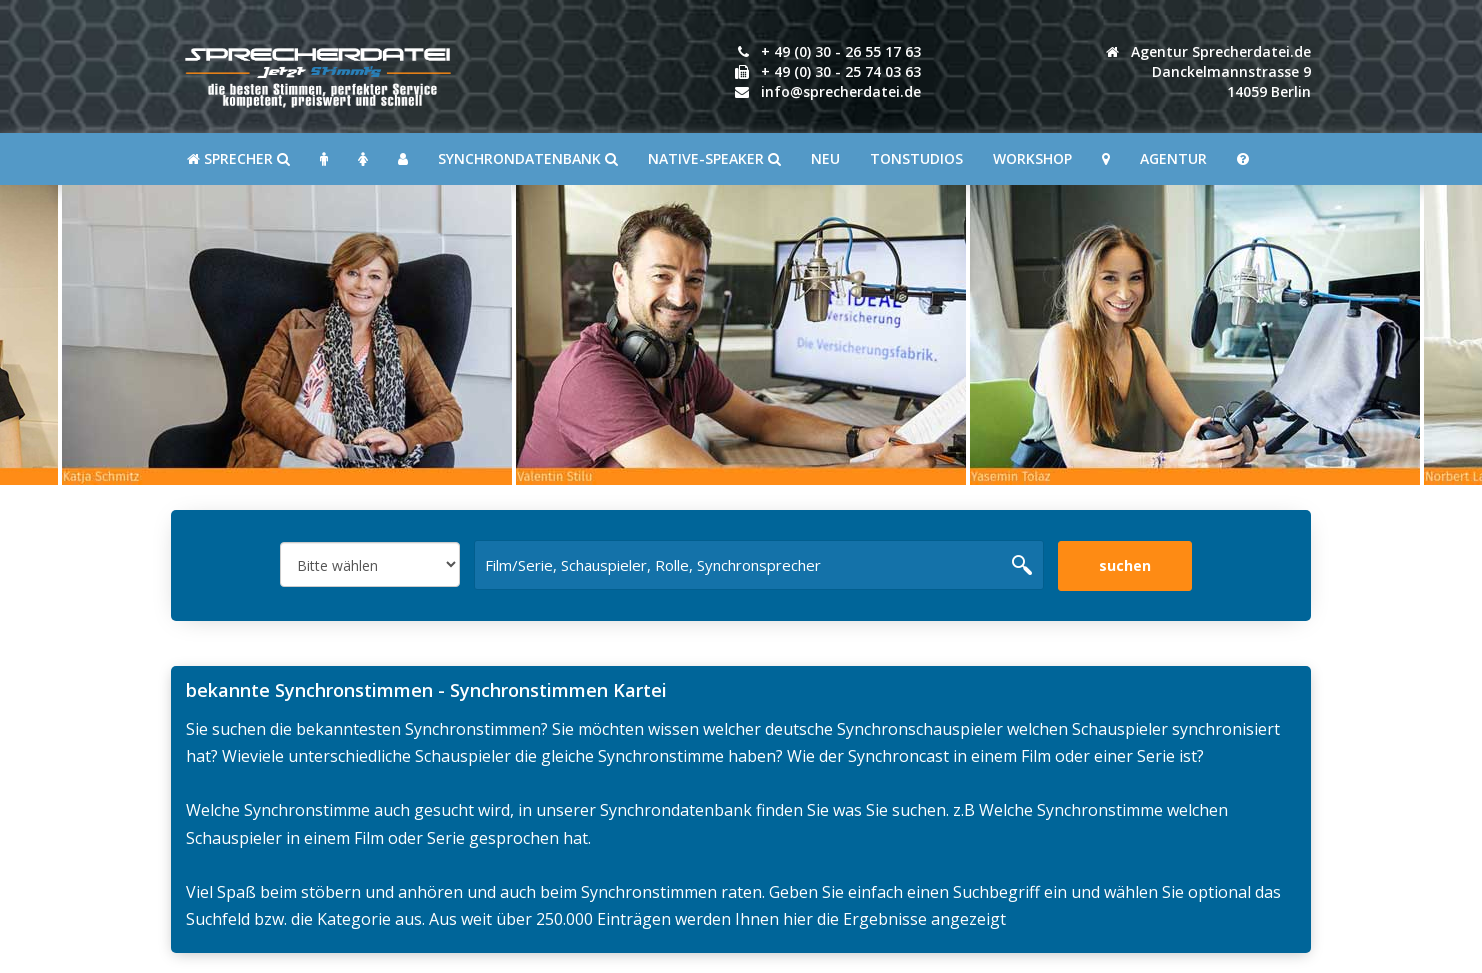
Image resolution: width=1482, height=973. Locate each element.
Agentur (1173, 158)
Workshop (1032, 158)
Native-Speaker (714, 158)
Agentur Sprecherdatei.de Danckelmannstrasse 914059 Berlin (1208, 71)
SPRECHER (238, 158)
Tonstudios (916, 158)
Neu (825, 158)
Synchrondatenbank (528, 158)
